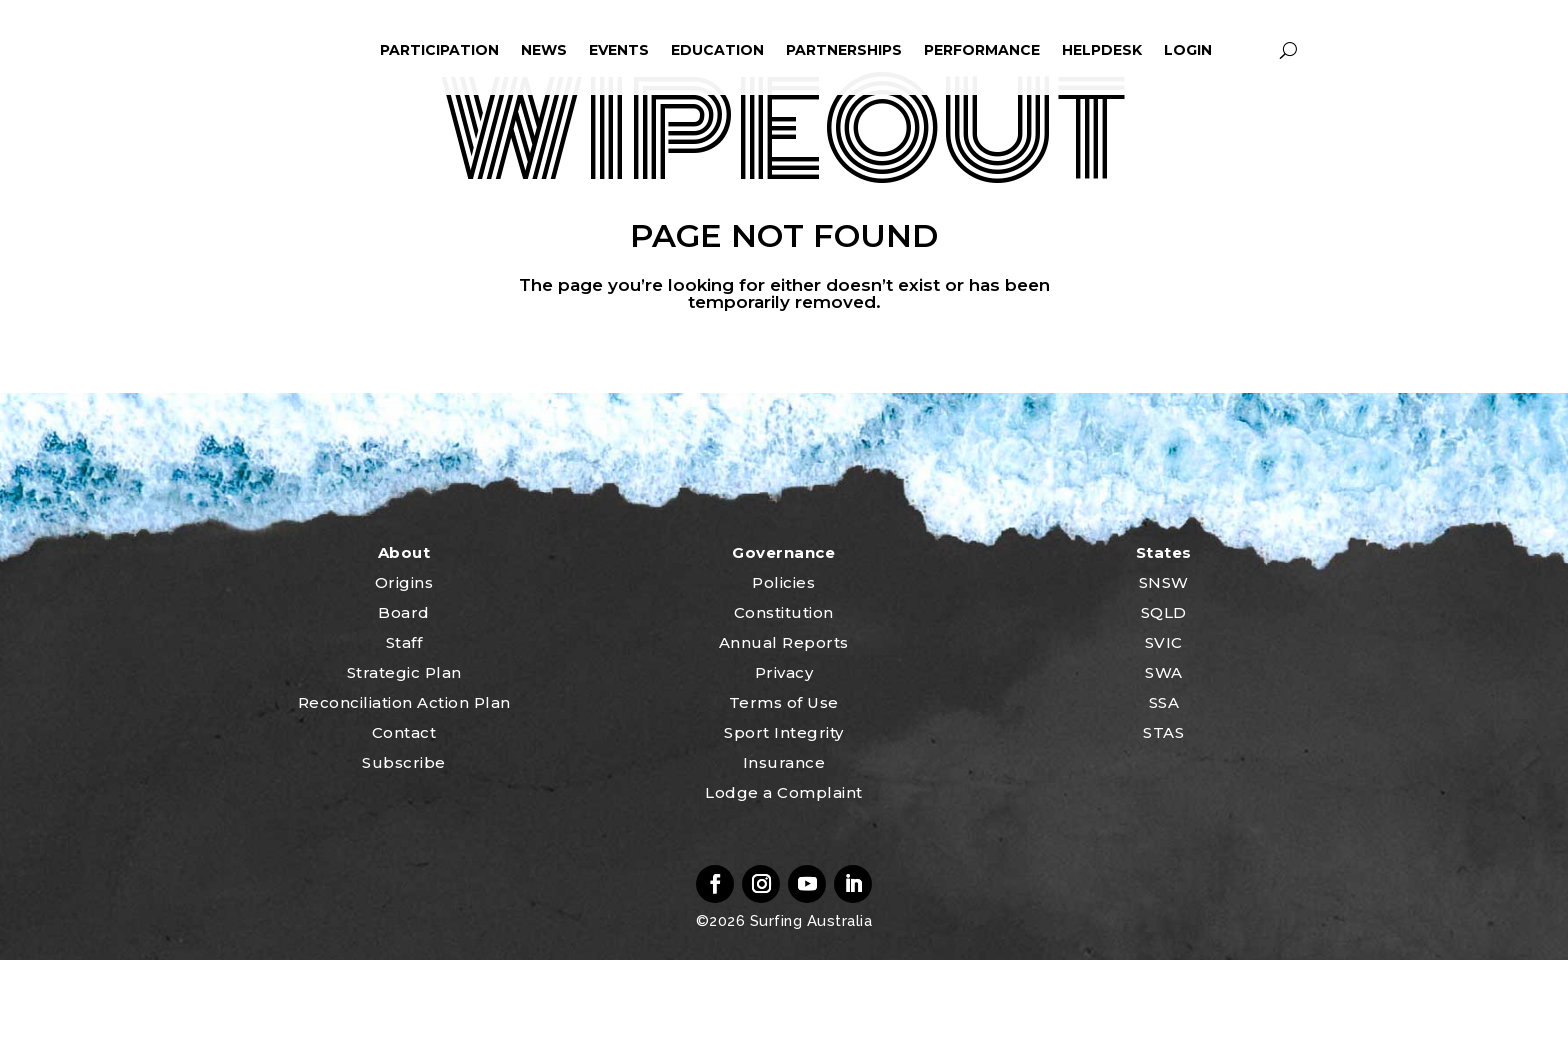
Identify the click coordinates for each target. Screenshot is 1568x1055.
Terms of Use (784, 797)
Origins (404, 677)
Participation (439, 50)
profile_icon (1251, 50)
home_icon (281, 50)
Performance (982, 50)
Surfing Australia (808, 1016)
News (544, 50)
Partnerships (844, 50)
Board (404, 707)
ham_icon (340, 50)
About (404, 647)
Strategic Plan (404, 767)
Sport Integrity (784, 827)
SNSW (1164, 677)
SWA (1164, 767)
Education (717, 50)
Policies (783, 677)
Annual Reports (784, 737)
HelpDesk (1102, 50)
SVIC (1164, 737)
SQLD (1164, 707)
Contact (404, 827)
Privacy (784, 767)
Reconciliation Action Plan (404, 797)
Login (1188, 50)
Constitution (784, 707)
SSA (1164, 797)
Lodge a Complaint (784, 887)
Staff (404, 737)
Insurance (784, 857)
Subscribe (404, 857)
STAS (1163, 827)
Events (619, 50)
